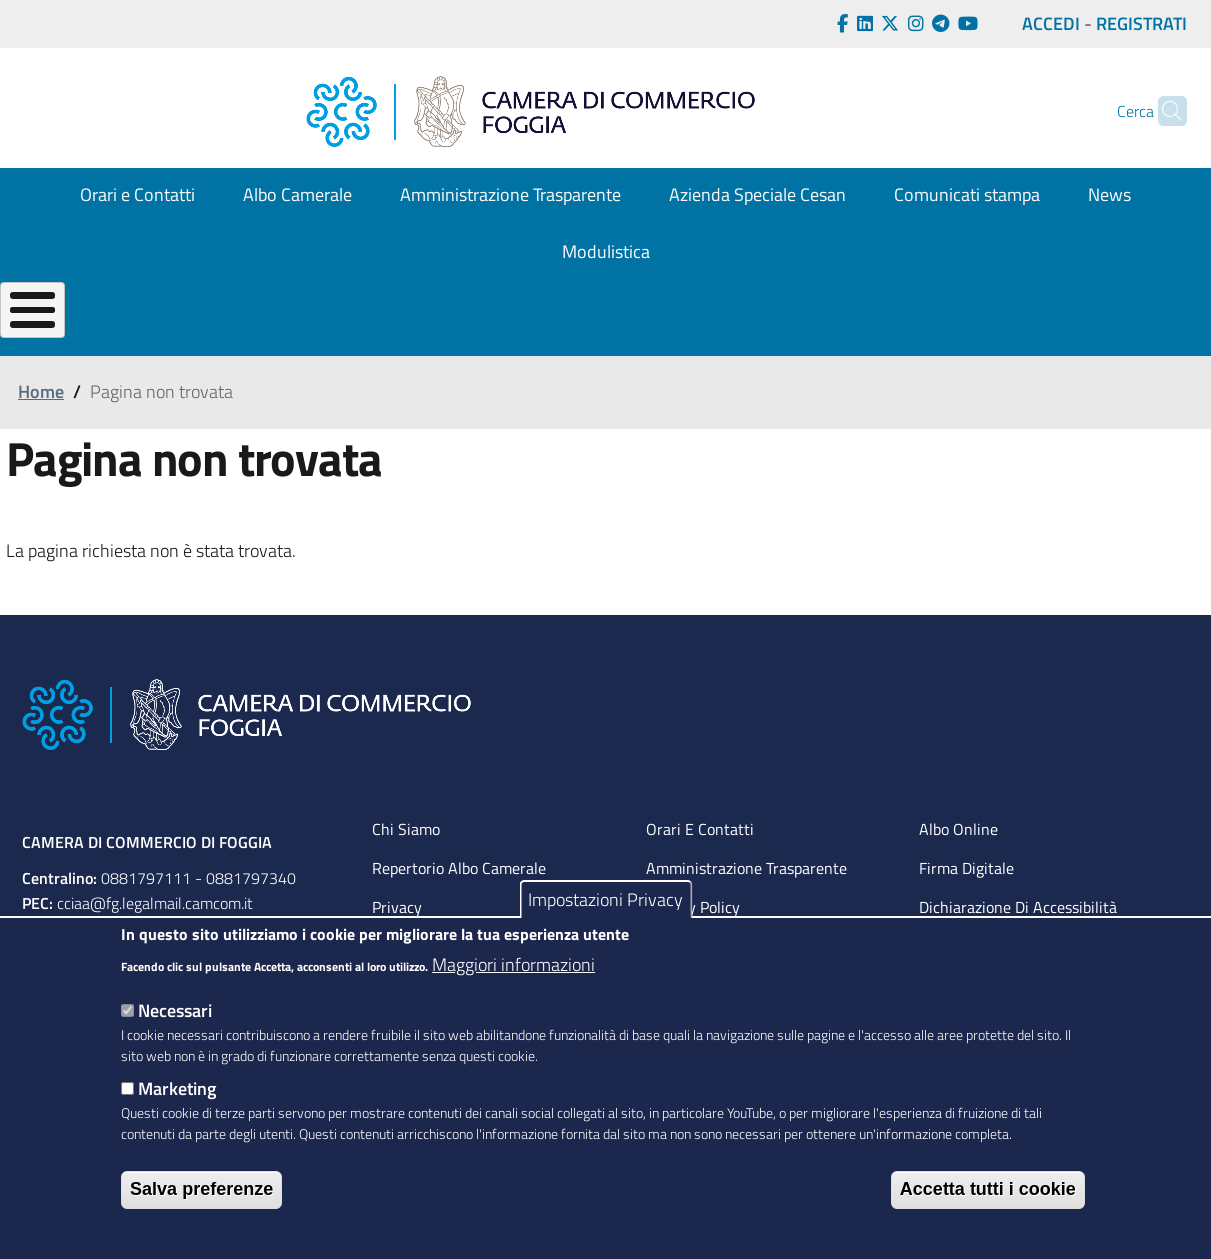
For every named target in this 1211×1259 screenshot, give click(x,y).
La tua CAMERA (70, 343)
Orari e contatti (700, 878)
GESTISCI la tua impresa (413, 343)
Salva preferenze (201, 1189)
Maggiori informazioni (513, 964)
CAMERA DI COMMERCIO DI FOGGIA (147, 891)
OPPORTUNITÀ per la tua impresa (630, 343)
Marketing (177, 1088)
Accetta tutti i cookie (988, 1189)
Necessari (175, 1010)
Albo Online (958, 878)
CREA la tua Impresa (227, 343)
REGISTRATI (1141, 23)
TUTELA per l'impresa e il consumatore (894, 343)
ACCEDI (1051, 23)
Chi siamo (406, 878)
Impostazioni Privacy (605, 899)
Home (41, 441)
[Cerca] (1163, 111)
